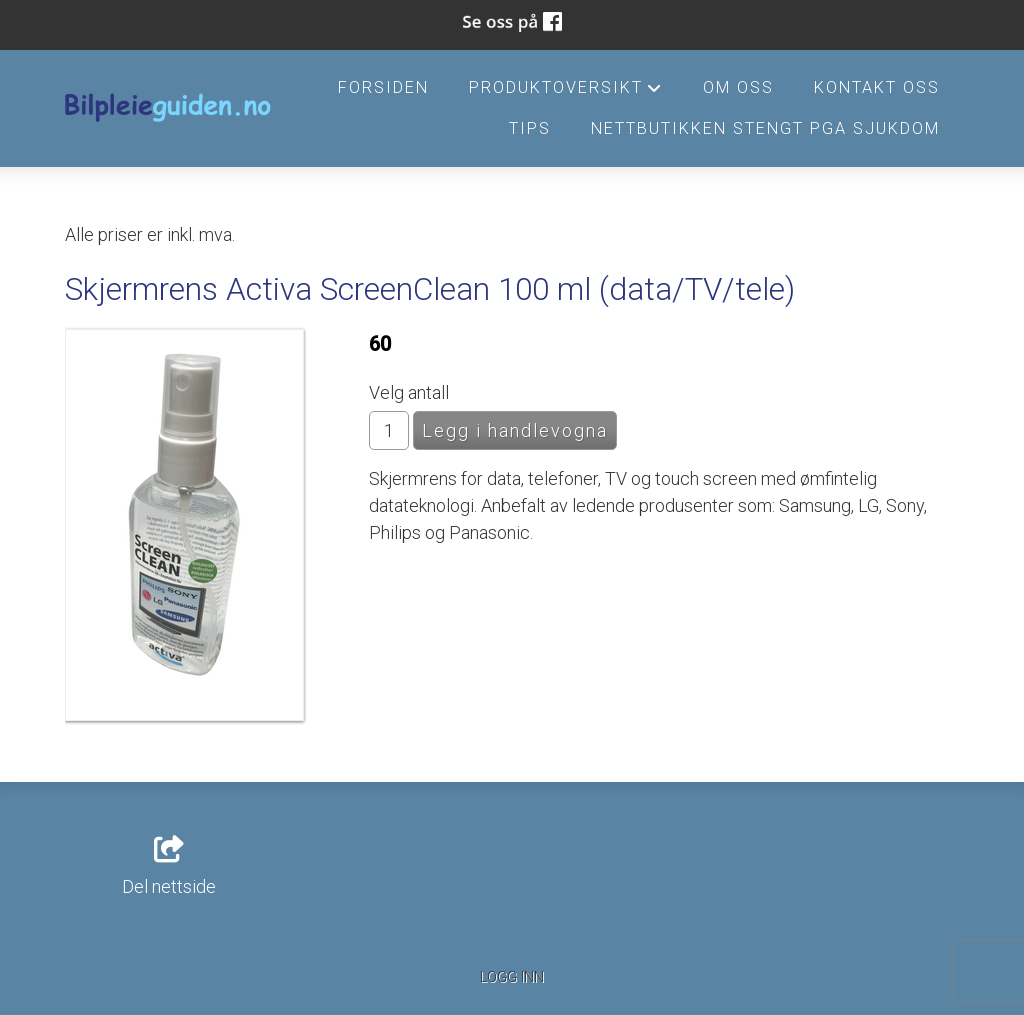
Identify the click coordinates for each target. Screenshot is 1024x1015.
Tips (530, 128)
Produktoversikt (566, 93)
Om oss (738, 87)
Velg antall (409, 392)
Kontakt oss (877, 87)
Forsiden (383, 87)
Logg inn (512, 977)
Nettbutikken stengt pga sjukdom (765, 128)
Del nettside (169, 867)
